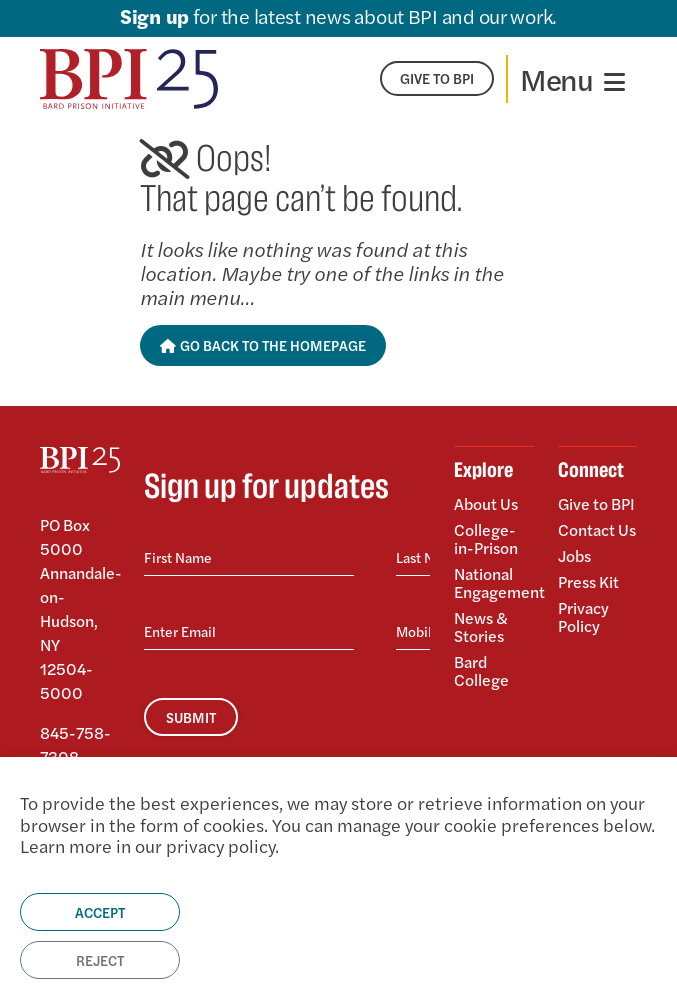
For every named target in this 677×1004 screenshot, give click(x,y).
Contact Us (597, 529)
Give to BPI (596, 505)
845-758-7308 (75, 744)
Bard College (481, 669)
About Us (486, 505)
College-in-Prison (486, 538)
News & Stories (481, 626)
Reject (100, 960)
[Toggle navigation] (572, 79)
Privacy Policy (583, 615)
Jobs (574, 555)
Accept (100, 912)
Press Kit (588, 581)
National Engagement (494, 582)
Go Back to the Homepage (263, 345)
